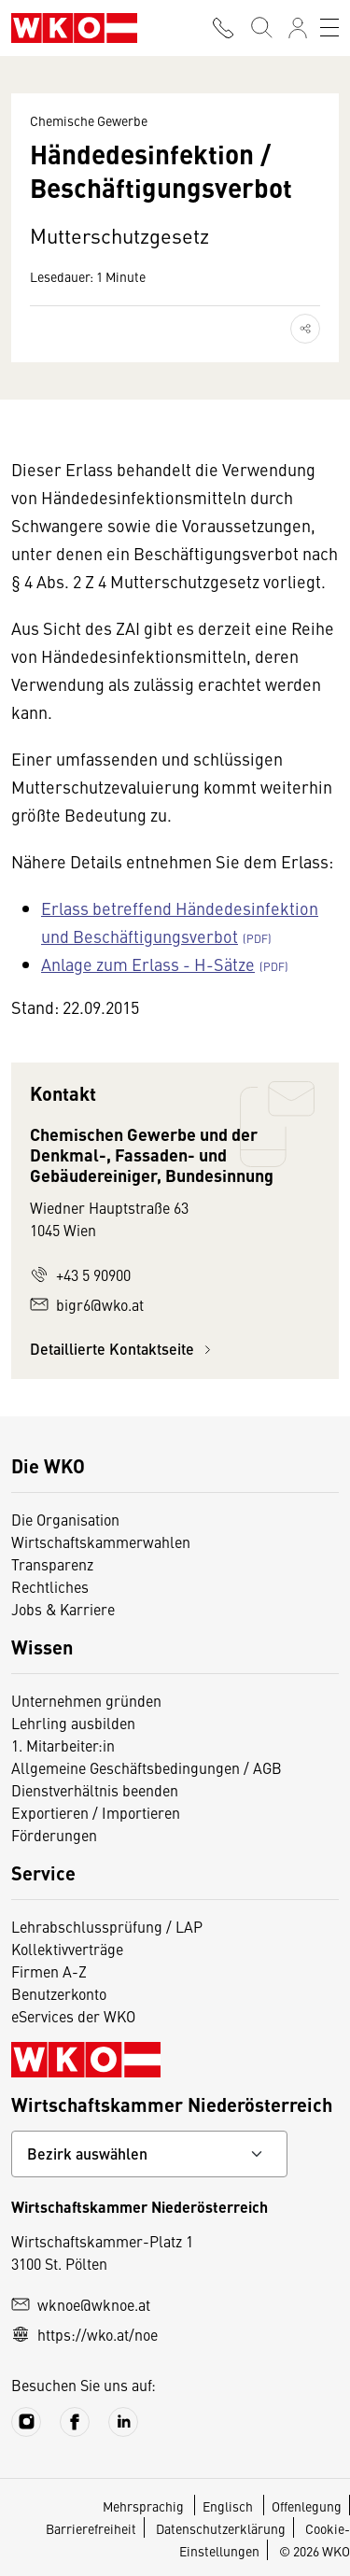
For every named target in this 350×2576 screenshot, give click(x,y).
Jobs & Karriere (63, 1608)
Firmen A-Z (49, 1971)
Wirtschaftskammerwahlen (100, 1541)
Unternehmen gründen (86, 1700)
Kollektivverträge (67, 1948)
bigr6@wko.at (87, 1304)
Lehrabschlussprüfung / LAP (107, 1926)
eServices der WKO (73, 2016)
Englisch (229, 2506)
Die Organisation (65, 1519)
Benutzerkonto (58, 1993)
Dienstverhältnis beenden (94, 1790)
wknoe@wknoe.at (80, 2304)
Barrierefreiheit (91, 2528)
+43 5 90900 (80, 1274)
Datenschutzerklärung (221, 2528)
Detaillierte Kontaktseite (123, 1348)
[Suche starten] (260, 28)
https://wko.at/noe (84, 2334)
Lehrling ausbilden (73, 1722)
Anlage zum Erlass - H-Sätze (148, 964)
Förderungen (54, 1834)
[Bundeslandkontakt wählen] (149, 2154)
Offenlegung (307, 2506)
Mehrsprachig (145, 2506)
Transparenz (52, 1564)
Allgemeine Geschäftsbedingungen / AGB (146, 1767)
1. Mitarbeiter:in (63, 1745)
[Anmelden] (298, 28)
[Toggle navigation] (329, 28)
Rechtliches (50, 1586)
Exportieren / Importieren (95, 1812)
